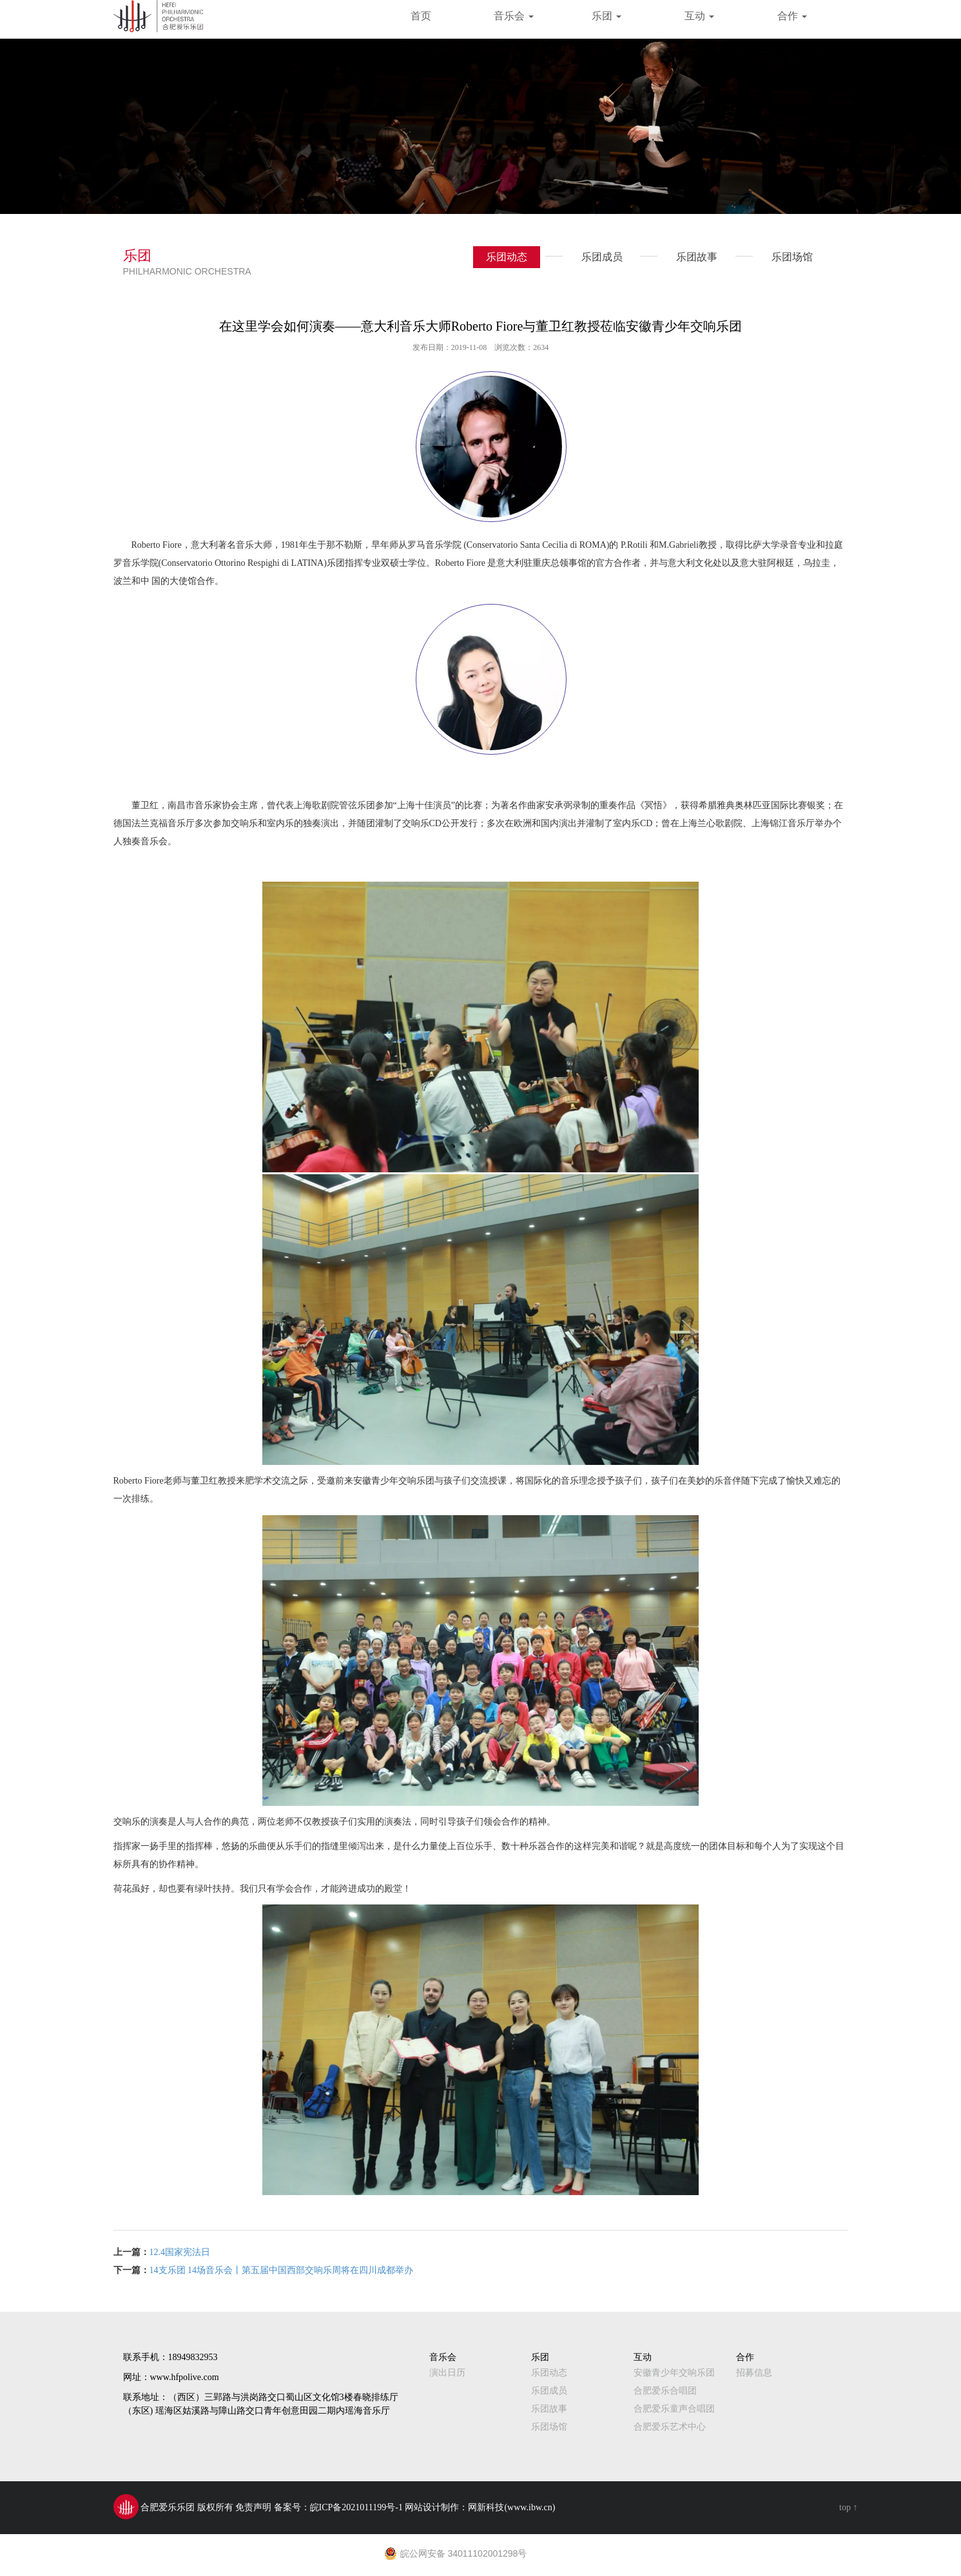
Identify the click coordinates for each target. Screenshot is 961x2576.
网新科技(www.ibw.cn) (511, 2507)
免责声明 (253, 2507)
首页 (421, 15)
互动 (699, 15)
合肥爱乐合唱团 (665, 2391)
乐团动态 (506, 256)
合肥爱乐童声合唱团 (674, 2409)
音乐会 (514, 15)
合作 (792, 15)
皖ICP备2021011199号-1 (356, 2507)
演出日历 (447, 2372)
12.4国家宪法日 (180, 2252)
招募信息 (754, 2372)
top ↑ (848, 2507)
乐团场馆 (786, 259)
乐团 (606, 15)
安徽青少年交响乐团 (674, 2372)
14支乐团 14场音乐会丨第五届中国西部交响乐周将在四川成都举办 (282, 2270)
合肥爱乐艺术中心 (670, 2427)
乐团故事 (690, 259)
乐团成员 (595, 259)
